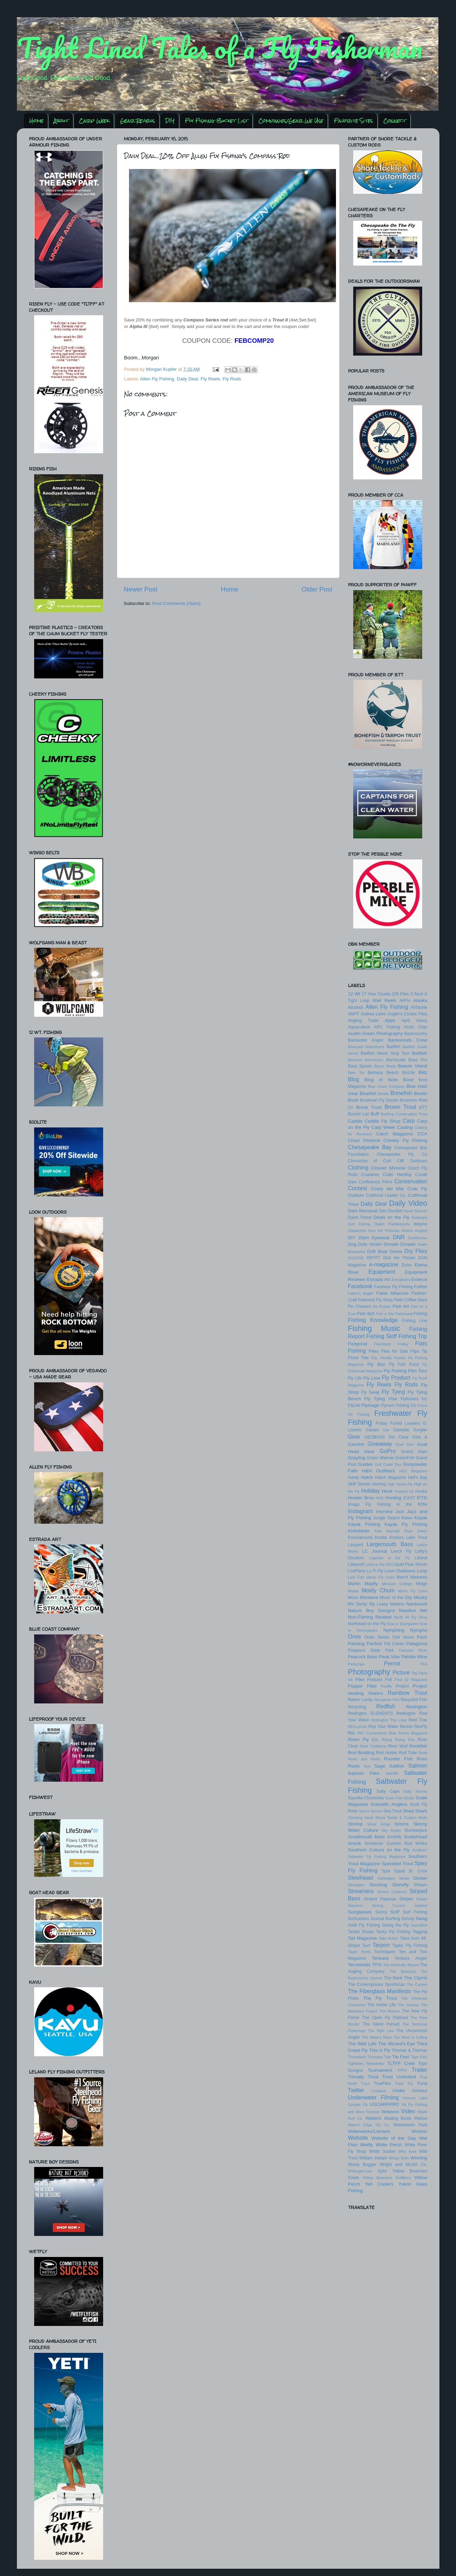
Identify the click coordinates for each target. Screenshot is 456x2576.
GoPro (387, 1451)
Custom (356, 1195)
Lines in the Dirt (378, 1564)
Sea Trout (393, 1811)
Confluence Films (375, 1182)
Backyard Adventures (366, 1047)
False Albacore (392, 1293)
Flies (374, 1351)
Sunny (381, 1912)
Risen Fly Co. (363, 1739)
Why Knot (407, 2151)
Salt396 (392, 1773)
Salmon (417, 1765)
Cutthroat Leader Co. (386, 1195)
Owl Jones (403, 1637)
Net (423, 1610)
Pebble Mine (414, 1656)
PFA (423, 1664)
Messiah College (397, 1584)
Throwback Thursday (365, 2057)
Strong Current (388, 1905)
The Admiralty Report (401, 1965)
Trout (373, 2076)
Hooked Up (404, 1491)
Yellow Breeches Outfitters (386, 2178)
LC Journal (374, 1551)
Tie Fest (400, 2056)
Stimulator (356, 1885)
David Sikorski (415, 1211)
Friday (381, 1423)
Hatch (367, 1477)
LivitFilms (357, 1571)
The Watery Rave (377, 2037)
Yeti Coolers (379, 2184)
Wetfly (366, 2144)
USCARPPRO (384, 2104)
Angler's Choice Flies (407, 1014)
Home (36, 120)
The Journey (408, 2005)
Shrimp (355, 1824)
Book (353, 1100)
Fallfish (420, 1286)
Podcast (374, 1679)
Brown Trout (400, 1107)
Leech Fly (401, 1551)
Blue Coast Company (386, 1086)
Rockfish (418, 1746)
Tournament (380, 2070)
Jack (400, 1511)
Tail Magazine (362, 1938)
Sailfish (396, 1766)
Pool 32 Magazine (411, 1680)
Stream (420, 1884)
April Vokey (414, 1020)
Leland (421, 1557)
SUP (395, 1911)
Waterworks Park (410, 2124)
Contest (357, 1188)
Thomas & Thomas (409, 2050)
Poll (388, 1679)
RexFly (420, 1726)
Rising (387, 1740)
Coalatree (370, 1174)
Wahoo (420, 2118)
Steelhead (360, 1877)
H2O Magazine (413, 1471)
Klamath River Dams (406, 1531)
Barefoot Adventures (366, 1060)
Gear (354, 1436)
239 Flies (400, 994)
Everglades (400, 1279)
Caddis (355, 1121)
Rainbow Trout (407, 1693)
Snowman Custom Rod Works (396, 1843)
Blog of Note (381, 1079)
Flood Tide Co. (363, 1357)
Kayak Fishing (364, 1524)
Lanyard (355, 1544)
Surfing (392, 1918)
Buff (374, 1113)
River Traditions (373, 1746)
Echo (407, 1265)
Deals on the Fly (391, 1217)
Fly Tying (393, 1392)
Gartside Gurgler (410, 1430)
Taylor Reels (359, 1952)
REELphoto (357, 1726)
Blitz (422, 1072)
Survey (407, 1918)
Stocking (378, 1884)
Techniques (384, 1951)
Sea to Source (371, 1811)
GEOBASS (374, 1437)
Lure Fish (356, 1577)
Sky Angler (391, 1830)
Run (367, 1766)
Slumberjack (415, 1830)
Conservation (410, 1181)
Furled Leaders (405, 1423)
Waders (373, 2118)
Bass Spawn (360, 1066)
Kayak (420, 1517)
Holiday (370, 1491)
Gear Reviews (137, 120)
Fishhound (404, 1314)
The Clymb (415, 1977)
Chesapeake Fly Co (402, 1154)
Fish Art (401, 1306)
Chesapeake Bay (370, 1147)
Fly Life (355, 1378)
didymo (420, 1224)
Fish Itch (366, 1313)
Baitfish (419, 1053)
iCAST (409, 1497)
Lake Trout (416, 1537)
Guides (365, 1464)
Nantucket (416, 1604)
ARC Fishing (387, 1027)
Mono (353, 1597)
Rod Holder (386, 1752)
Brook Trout (368, 1107)
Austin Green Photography (375, 1033)
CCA (422, 1133)
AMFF (353, 1014)
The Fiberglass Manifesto (379, 1991)
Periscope (356, 1664)
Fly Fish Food (404, 1364)
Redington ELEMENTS (370, 1713)
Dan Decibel (390, 1211)
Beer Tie (356, 1073)
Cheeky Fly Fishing (405, 1140)
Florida (386, 1358)
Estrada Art (378, 1279)
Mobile (353, 1591)
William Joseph (373, 2158)
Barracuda (396, 1059)
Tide (387, 2057)
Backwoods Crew (407, 1040)
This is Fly (379, 2050)
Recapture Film (386, 1700)
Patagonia (416, 1643)
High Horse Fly (400, 1484)
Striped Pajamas (380, 1899)
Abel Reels (384, 1000)
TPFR (402, 2070)
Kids (378, 1531)
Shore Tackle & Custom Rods (401, 1818)
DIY (170, 120)
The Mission (389, 2011)
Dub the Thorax (399, 1257)
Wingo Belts (399, 2158)
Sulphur (420, 1905)
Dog (352, 1244)
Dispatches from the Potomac (374, 1231)
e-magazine (383, 1264)
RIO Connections (372, 1733)
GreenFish (405, 1457)
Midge (421, 1583)
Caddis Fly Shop (382, 1121)
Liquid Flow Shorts (410, 1564)
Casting (405, 1127)
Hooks (421, 1491)
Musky (420, 1597)
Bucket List (358, 1114)
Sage (379, 1766)
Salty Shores (415, 1791)
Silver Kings (378, 1824)
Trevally (356, 2076)
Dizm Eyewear (374, 1237)
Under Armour (410, 2090)
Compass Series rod (205, 319)
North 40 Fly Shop (410, 1617)
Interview (384, 1511)
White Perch (388, 2144)
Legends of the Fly (389, 1558)
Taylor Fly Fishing (409, 1945)
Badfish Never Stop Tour (385, 1053)
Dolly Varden (370, 1244)
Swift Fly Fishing (364, 1925)
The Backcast (403, 1971)
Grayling (356, 1457)
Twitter (356, 2090)
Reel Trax (417, 1720)
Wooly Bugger (362, 2164)
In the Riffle (411, 1504)
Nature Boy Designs (371, 1610)
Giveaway (380, 1444)
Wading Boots (398, 2118)
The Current (417, 1984)
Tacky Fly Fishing (393, 1931)
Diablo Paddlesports (392, 1224)
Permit (392, 1663)
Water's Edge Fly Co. (369, 2125)
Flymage (370, 1405)
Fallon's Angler (361, 1293)
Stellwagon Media (393, 1878)
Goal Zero (405, 1444)
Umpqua (378, 2091)
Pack (422, 1637)
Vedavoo (390, 2111)
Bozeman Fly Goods (379, 1100)
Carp (409, 1120)
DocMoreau (417, 1238)
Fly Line (371, 1378)
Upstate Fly (358, 2104)
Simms (401, 1824)
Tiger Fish (418, 2057)
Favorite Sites (353, 120)
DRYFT (373, 1257)
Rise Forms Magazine (408, 1733)
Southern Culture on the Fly (379, 1849)
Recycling (357, 1706)
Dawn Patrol (359, 1217)
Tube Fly (404, 2083)
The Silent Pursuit (381, 2024)
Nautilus (407, 1610)
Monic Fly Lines (412, 1591)
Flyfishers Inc (413, 1398)
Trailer (419, 2070)
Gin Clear (398, 1437)
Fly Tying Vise (380, 1398)
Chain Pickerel (364, 1140)
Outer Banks (376, 1637)
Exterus (419, 1279)
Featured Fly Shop (375, 1299)
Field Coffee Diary (410, 1299)
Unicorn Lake (415, 2098)
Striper (406, 1898)
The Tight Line (381, 2031)
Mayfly (371, 1583)
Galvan (372, 1430)
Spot (385, 1871)
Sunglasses (360, 1911)
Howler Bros (361, 1497)
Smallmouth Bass (366, 1836)
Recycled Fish (414, 1699)
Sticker (420, 1878)
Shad (408, 1810)
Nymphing (393, 1630)
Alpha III (138, 326)
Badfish (393, 1046)
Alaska (420, 1000)
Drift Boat (377, 1251)
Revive (406, 1726)
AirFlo (404, 1000)
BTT (423, 1107)
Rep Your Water (383, 1726)
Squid (399, 1871)
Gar (386, 1430)
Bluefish (368, 1093)
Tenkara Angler (411, 1958)
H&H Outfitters (378, 1470)
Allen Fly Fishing (157, 378)
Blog (353, 1079)
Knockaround (360, 1537)
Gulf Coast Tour (388, 1464)
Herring (379, 1484)
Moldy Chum (378, 1590)
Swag (421, 1918)
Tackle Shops (361, 1931)
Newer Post (141, 589)
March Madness (411, 1577)
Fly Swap (370, 1392)
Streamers (361, 1891)
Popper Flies (362, 1686)
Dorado (408, 1244)
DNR (399, 1237)
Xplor (382, 2171)
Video (408, 2111)
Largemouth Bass (390, 1544)
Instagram (360, 1511)
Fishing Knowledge (373, 1320)
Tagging (420, 1931)
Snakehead (415, 1836)
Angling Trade (363, 1020)
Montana (369, 1597)
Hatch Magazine (390, 1477)
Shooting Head (361, 1818)
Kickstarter (359, 1530)
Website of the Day (393, 2138)
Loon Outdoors (399, 1570)
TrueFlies (382, 2083)
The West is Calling (410, 2037)
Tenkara (380, 1958)
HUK (380, 1498)
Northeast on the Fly (367, 1623)
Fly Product (396, 1377)
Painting (356, 1643)
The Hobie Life (381, 2004)
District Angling (414, 1231)
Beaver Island (412, 1065)
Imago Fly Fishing (369, 1504)
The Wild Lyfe (362, 2043)
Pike (359, 1679)
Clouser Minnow (388, 1168)
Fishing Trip (412, 1336)
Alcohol (355, 1007)
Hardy (353, 1477)
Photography (369, 1672)
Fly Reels (210, 378)
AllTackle (419, 1007)
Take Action (388, 1938)
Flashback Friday (391, 1344)
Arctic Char (415, 1027)
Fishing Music (374, 1328)
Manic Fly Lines (380, 1577)
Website (358, 2138)
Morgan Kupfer (162, 369)
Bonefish (401, 1093)
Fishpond (357, 1343)
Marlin (354, 1583)
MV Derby (357, 1604)
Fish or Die (385, 1314)
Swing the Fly (395, 1925)
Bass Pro (417, 1059)
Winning (418, 2157)
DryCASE (356, 1258)
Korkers (396, 1537)
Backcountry (415, 1033)
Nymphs (418, 1630)
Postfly (386, 1686)
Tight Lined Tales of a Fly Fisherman (220, 47)
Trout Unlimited (399, 2076)
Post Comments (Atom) (176, 603)
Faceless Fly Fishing (393, 1286)
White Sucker (382, 2151)
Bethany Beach (383, 1072)
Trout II (280, 319)
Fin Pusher (382, 1306)
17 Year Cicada (376, 994)
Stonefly (400, 1884)
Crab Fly (417, 1188)
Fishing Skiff (381, 1336)
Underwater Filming (373, 2097)
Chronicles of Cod (369, 1160)
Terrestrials (359, 1964)
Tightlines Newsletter (366, 2063)
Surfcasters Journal (366, 1918)
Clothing (358, 1167)
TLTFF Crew (401, 2063)
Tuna (422, 2083)
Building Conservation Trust (403, 1114)
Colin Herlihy (397, 1174)
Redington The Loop (388, 1720)
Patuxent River (413, 1650)
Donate (391, 1244)
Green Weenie (380, 1457)
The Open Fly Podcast (385, 2017)
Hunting (393, 1497)
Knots (381, 1537)
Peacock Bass (363, 1656)
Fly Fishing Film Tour (405, 1370)
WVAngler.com (360, 2171)
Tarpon (381, 1945)
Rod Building (361, 1752)
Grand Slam (414, 1451)
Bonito (420, 1093)
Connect (394, 120)
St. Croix (417, 1871)
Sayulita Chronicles (366, 1798)
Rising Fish (405, 1740)
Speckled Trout (397, 1863)
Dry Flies (415, 1251)
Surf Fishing (415, 1912)
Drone (395, 1251)
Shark (421, 1810)
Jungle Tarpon (386, 1517)
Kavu (407, 1517)
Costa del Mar (387, 1188)
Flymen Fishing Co (398, 1405)
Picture (401, 1672)
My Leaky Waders (386, 1604)
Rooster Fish (398, 1758)
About (61, 120)
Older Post (316, 589)
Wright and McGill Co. (403, 2164)
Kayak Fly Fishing (406, 1524)
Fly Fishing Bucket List (216, 120)
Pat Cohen (394, 1643)
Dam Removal (363, 1210)
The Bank (393, 1978)
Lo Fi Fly (375, 1571)
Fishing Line (414, 1320)
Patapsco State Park (371, 1650)
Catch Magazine (394, 1133)
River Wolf (398, 1746)
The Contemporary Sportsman (376, 1984)
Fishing (420, 1313)
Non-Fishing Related (369, 1617)
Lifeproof (356, 1564)
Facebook (360, 1286)
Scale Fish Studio (400, 1798)
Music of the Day (396, 1597)
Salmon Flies (364, 1773)
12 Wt (354, 993)
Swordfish (419, 1925)
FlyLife (354, 1405)
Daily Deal (187, 378)
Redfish (385, 1706)
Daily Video (408, 1203)
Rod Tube (408, 1752)
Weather (419, 2131)
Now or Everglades (403, 1624)
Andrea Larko (373, 1014)
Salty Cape (388, 1791)
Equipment (381, 1272)
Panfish (374, 1643)
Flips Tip (418, 1351)
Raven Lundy (360, 1699)
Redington (416, 1706)
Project (402, 1686)
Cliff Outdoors (412, 1160)
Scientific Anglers (388, 1804)
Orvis (354, 1636)
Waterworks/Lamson (369, 2131)
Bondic (383, 1094)
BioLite (408, 1072)
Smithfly (394, 1836)
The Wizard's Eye (396, 2043)
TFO (376, 1964)
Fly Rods (231, 378)
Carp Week (94, 120)
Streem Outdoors (392, 1892)
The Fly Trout (380, 1998)
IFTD (422, 1497)
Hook (387, 1491)
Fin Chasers (359, 1306)
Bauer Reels (385, 1066)
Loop (422, 1570)
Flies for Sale (394, 1351)
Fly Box (376, 1364)
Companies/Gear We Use (290, 120)
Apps (390, 1020)
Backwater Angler (366, 1040)
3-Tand (416, 994)
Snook (354, 1843)
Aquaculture (359, 1027)
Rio (351, 1732)
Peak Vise (389, 1656)
